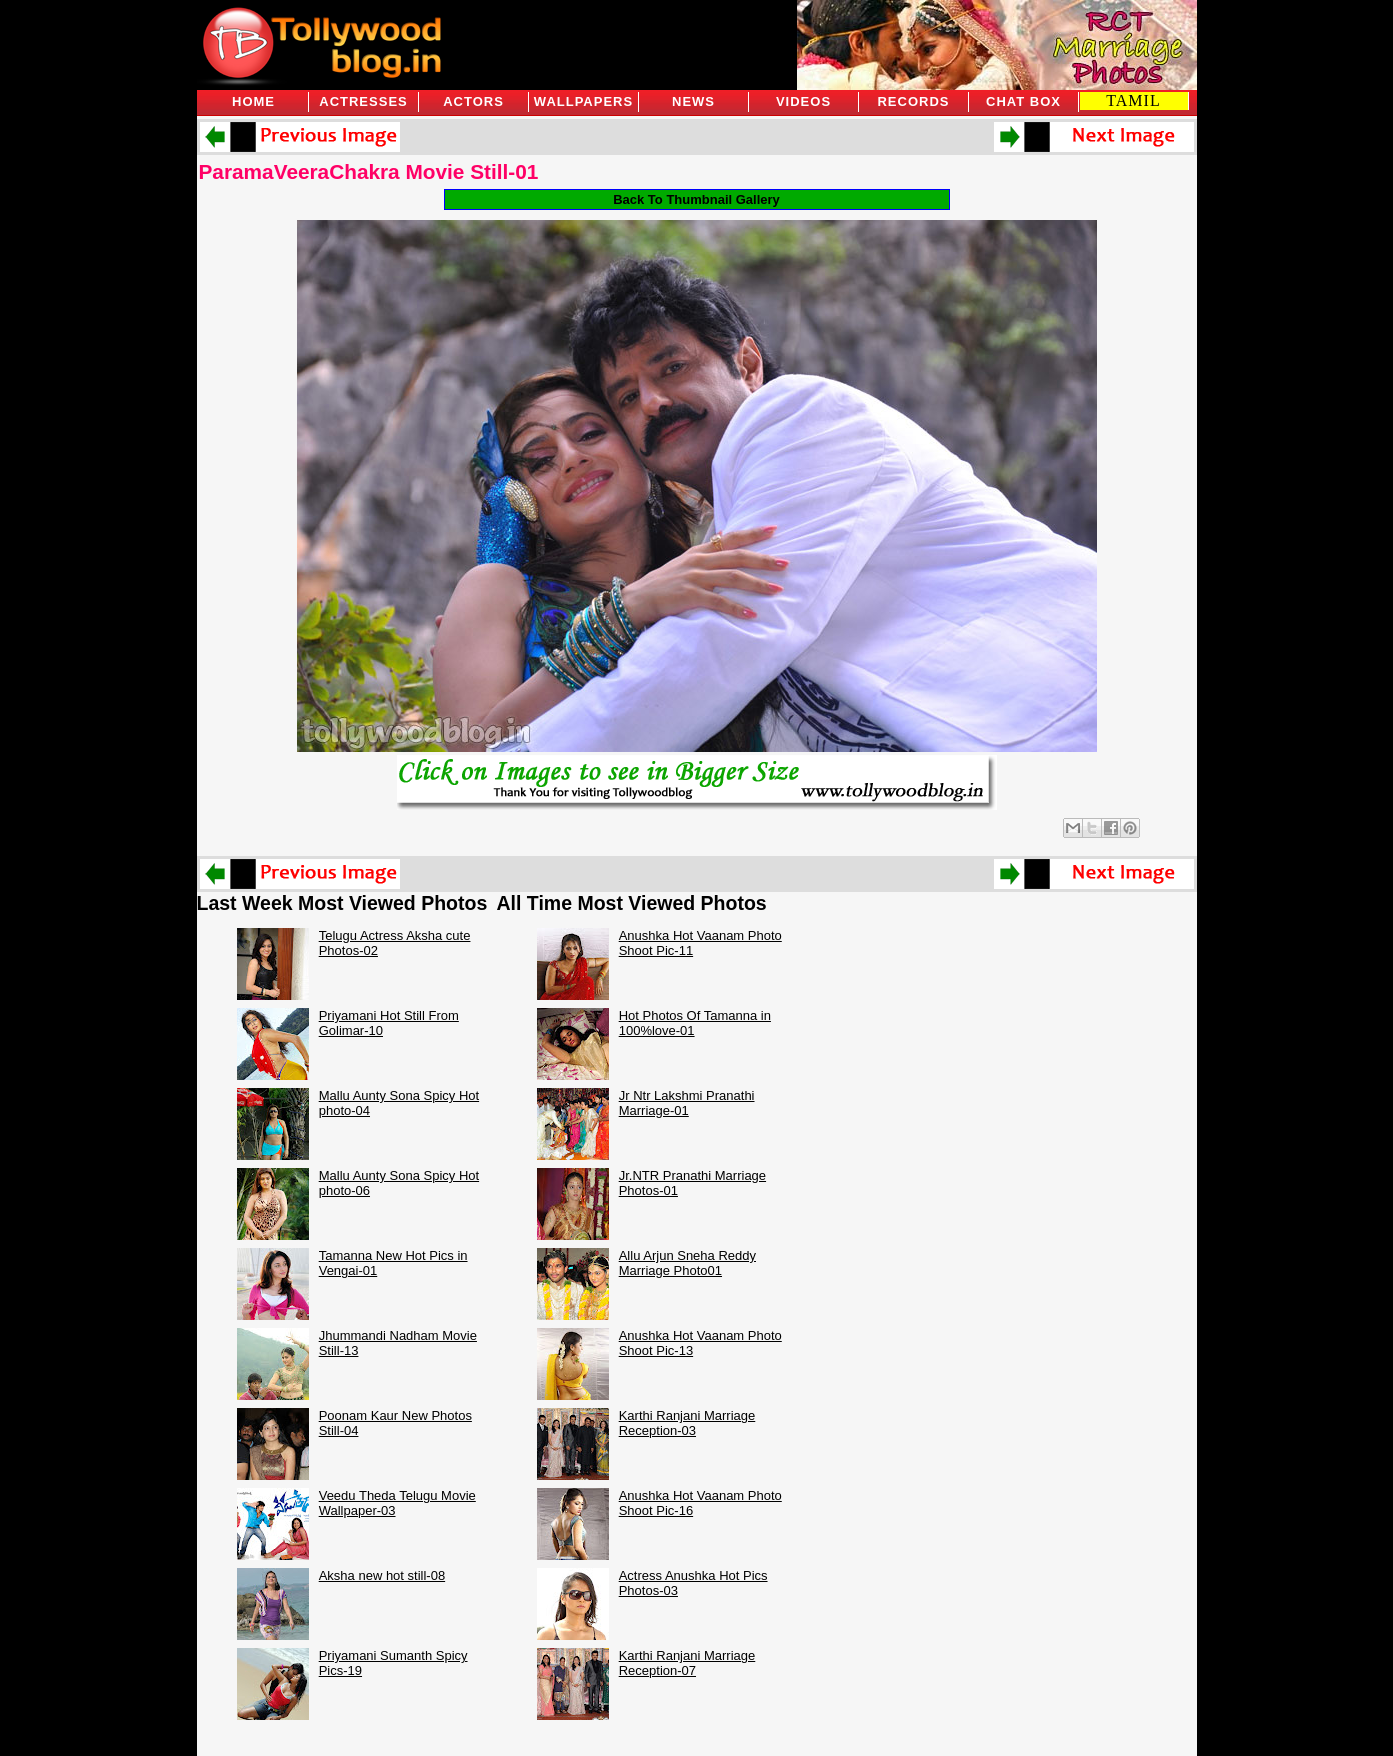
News (693, 101)
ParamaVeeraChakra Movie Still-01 (369, 171)
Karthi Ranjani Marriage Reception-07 (687, 1663)
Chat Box (1023, 101)
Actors (473, 101)
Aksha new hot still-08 (382, 1575)
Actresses (363, 101)
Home (253, 101)
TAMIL (1133, 100)
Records (913, 101)
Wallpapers (583, 101)
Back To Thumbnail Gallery (696, 199)
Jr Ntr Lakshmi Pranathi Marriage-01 (687, 1103)
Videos (803, 101)
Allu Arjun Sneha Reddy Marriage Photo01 (687, 1263)
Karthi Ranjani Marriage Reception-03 (687, 1423)
